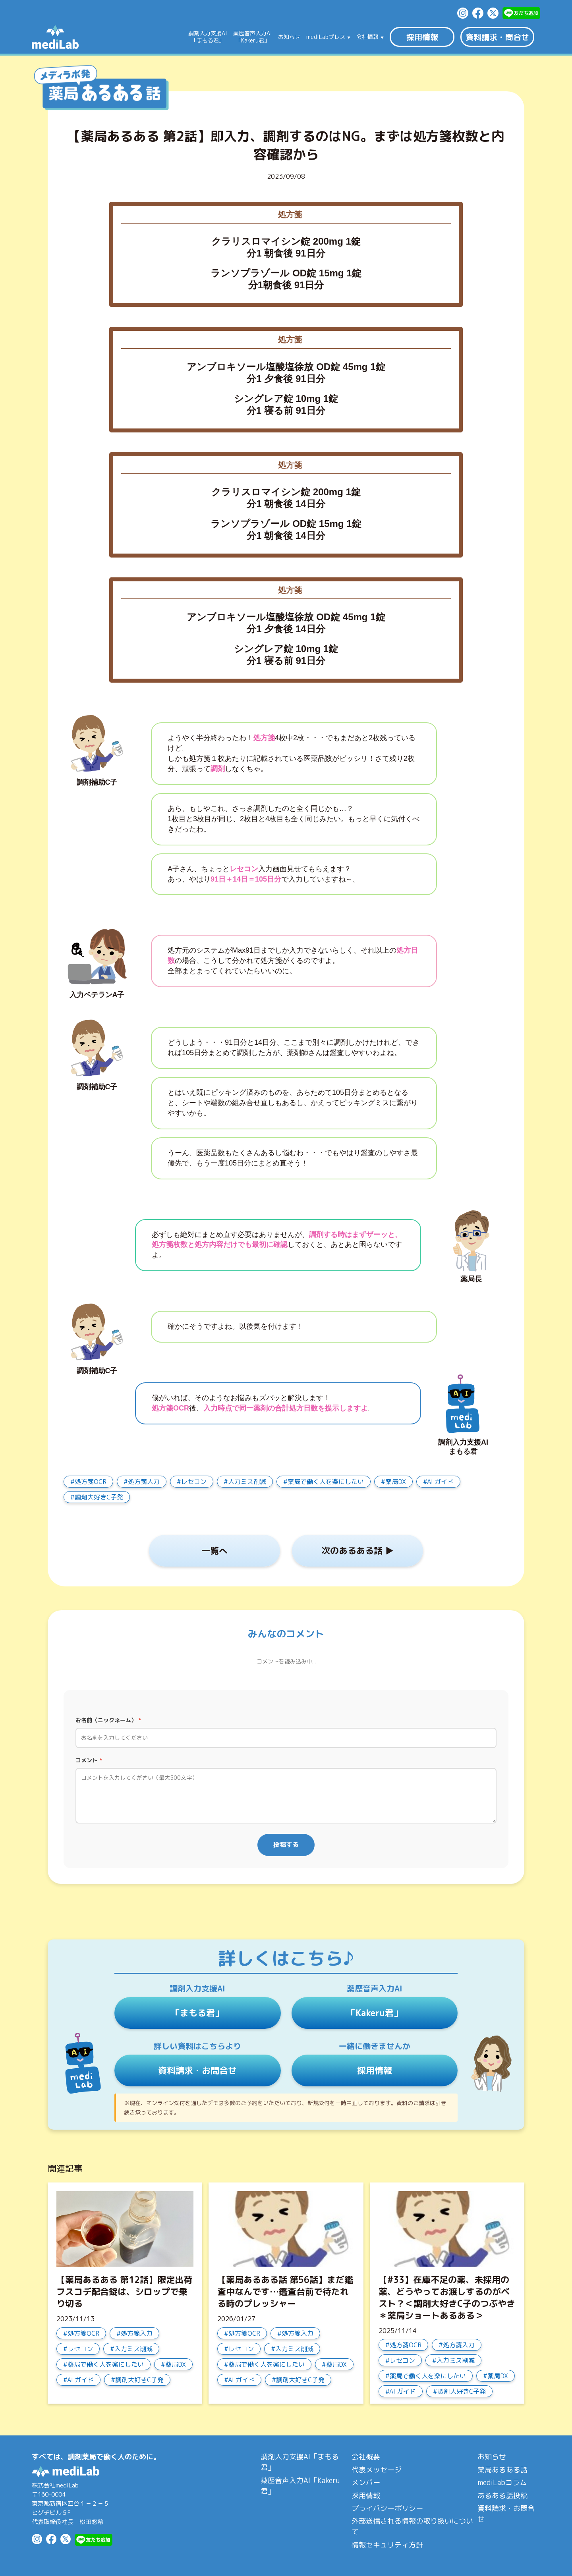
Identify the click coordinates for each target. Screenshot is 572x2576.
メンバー (366, 2482)
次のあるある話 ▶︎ (357, 1550)
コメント (88, 1760)
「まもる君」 (197, 2013)
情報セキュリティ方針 (387, 2545)
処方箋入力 (144, 1481)
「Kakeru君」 (374, 2013)
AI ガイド (440, 1481)
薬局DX (395, 1481)
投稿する (286, 1844)
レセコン (194, 1481)
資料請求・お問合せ (197, 2070)
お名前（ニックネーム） (108, 1720)
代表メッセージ (377, 2470)
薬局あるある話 (502, 2470)
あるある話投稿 (502, 2496)
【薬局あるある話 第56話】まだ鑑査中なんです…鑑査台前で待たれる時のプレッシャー (285, 2291)
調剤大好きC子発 (99, 1497)
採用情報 (422, 36)
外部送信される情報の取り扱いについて (412, 2526)
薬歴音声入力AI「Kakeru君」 (300, 2486)
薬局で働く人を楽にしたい (326, 1481)
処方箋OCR (90, 1481)
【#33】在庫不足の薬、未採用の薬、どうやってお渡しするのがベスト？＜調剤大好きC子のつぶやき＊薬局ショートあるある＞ (447, 2297)
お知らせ (289, 37)
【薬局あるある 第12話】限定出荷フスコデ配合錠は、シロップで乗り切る (124, 2291)
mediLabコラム (502, 2482)
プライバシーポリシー (387, 2508)
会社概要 (366, 2457)
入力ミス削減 (247, 1481)
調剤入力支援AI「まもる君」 (300, 2462)
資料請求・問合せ (497, 36)
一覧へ (214, 1550)
